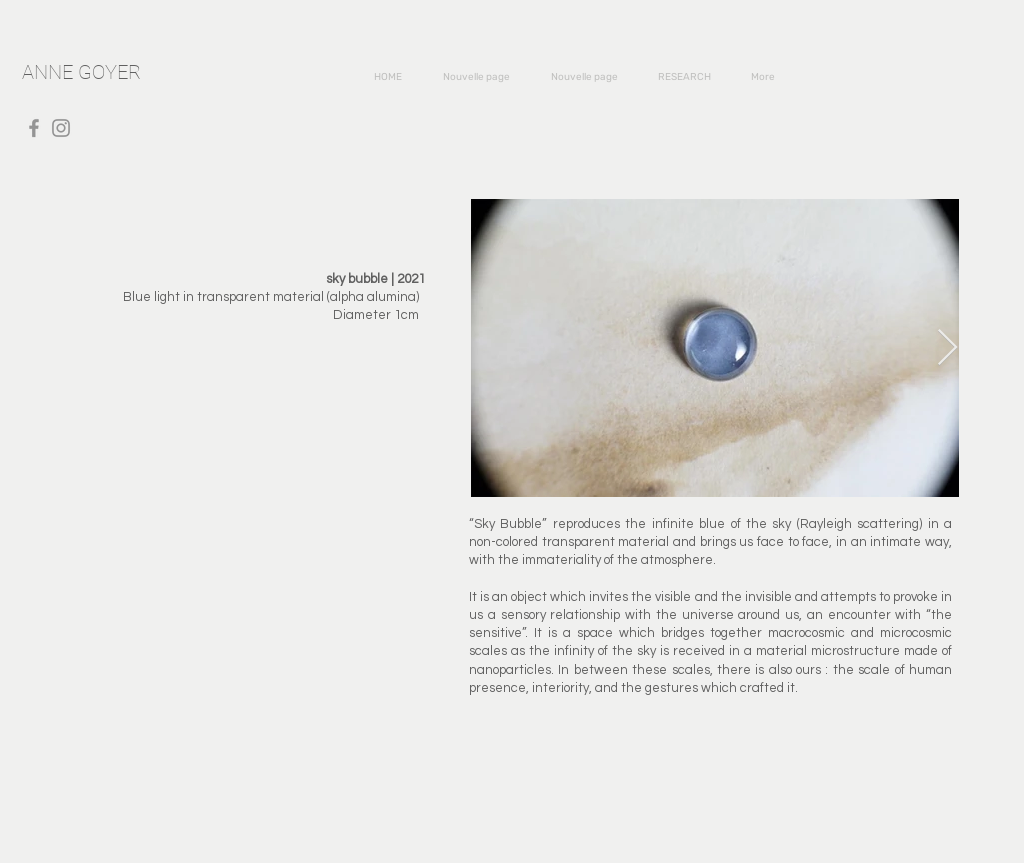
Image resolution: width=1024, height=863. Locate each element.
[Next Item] (947, 348)
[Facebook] (34, 128)
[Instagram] (61, 128)
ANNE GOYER (81, 72)
